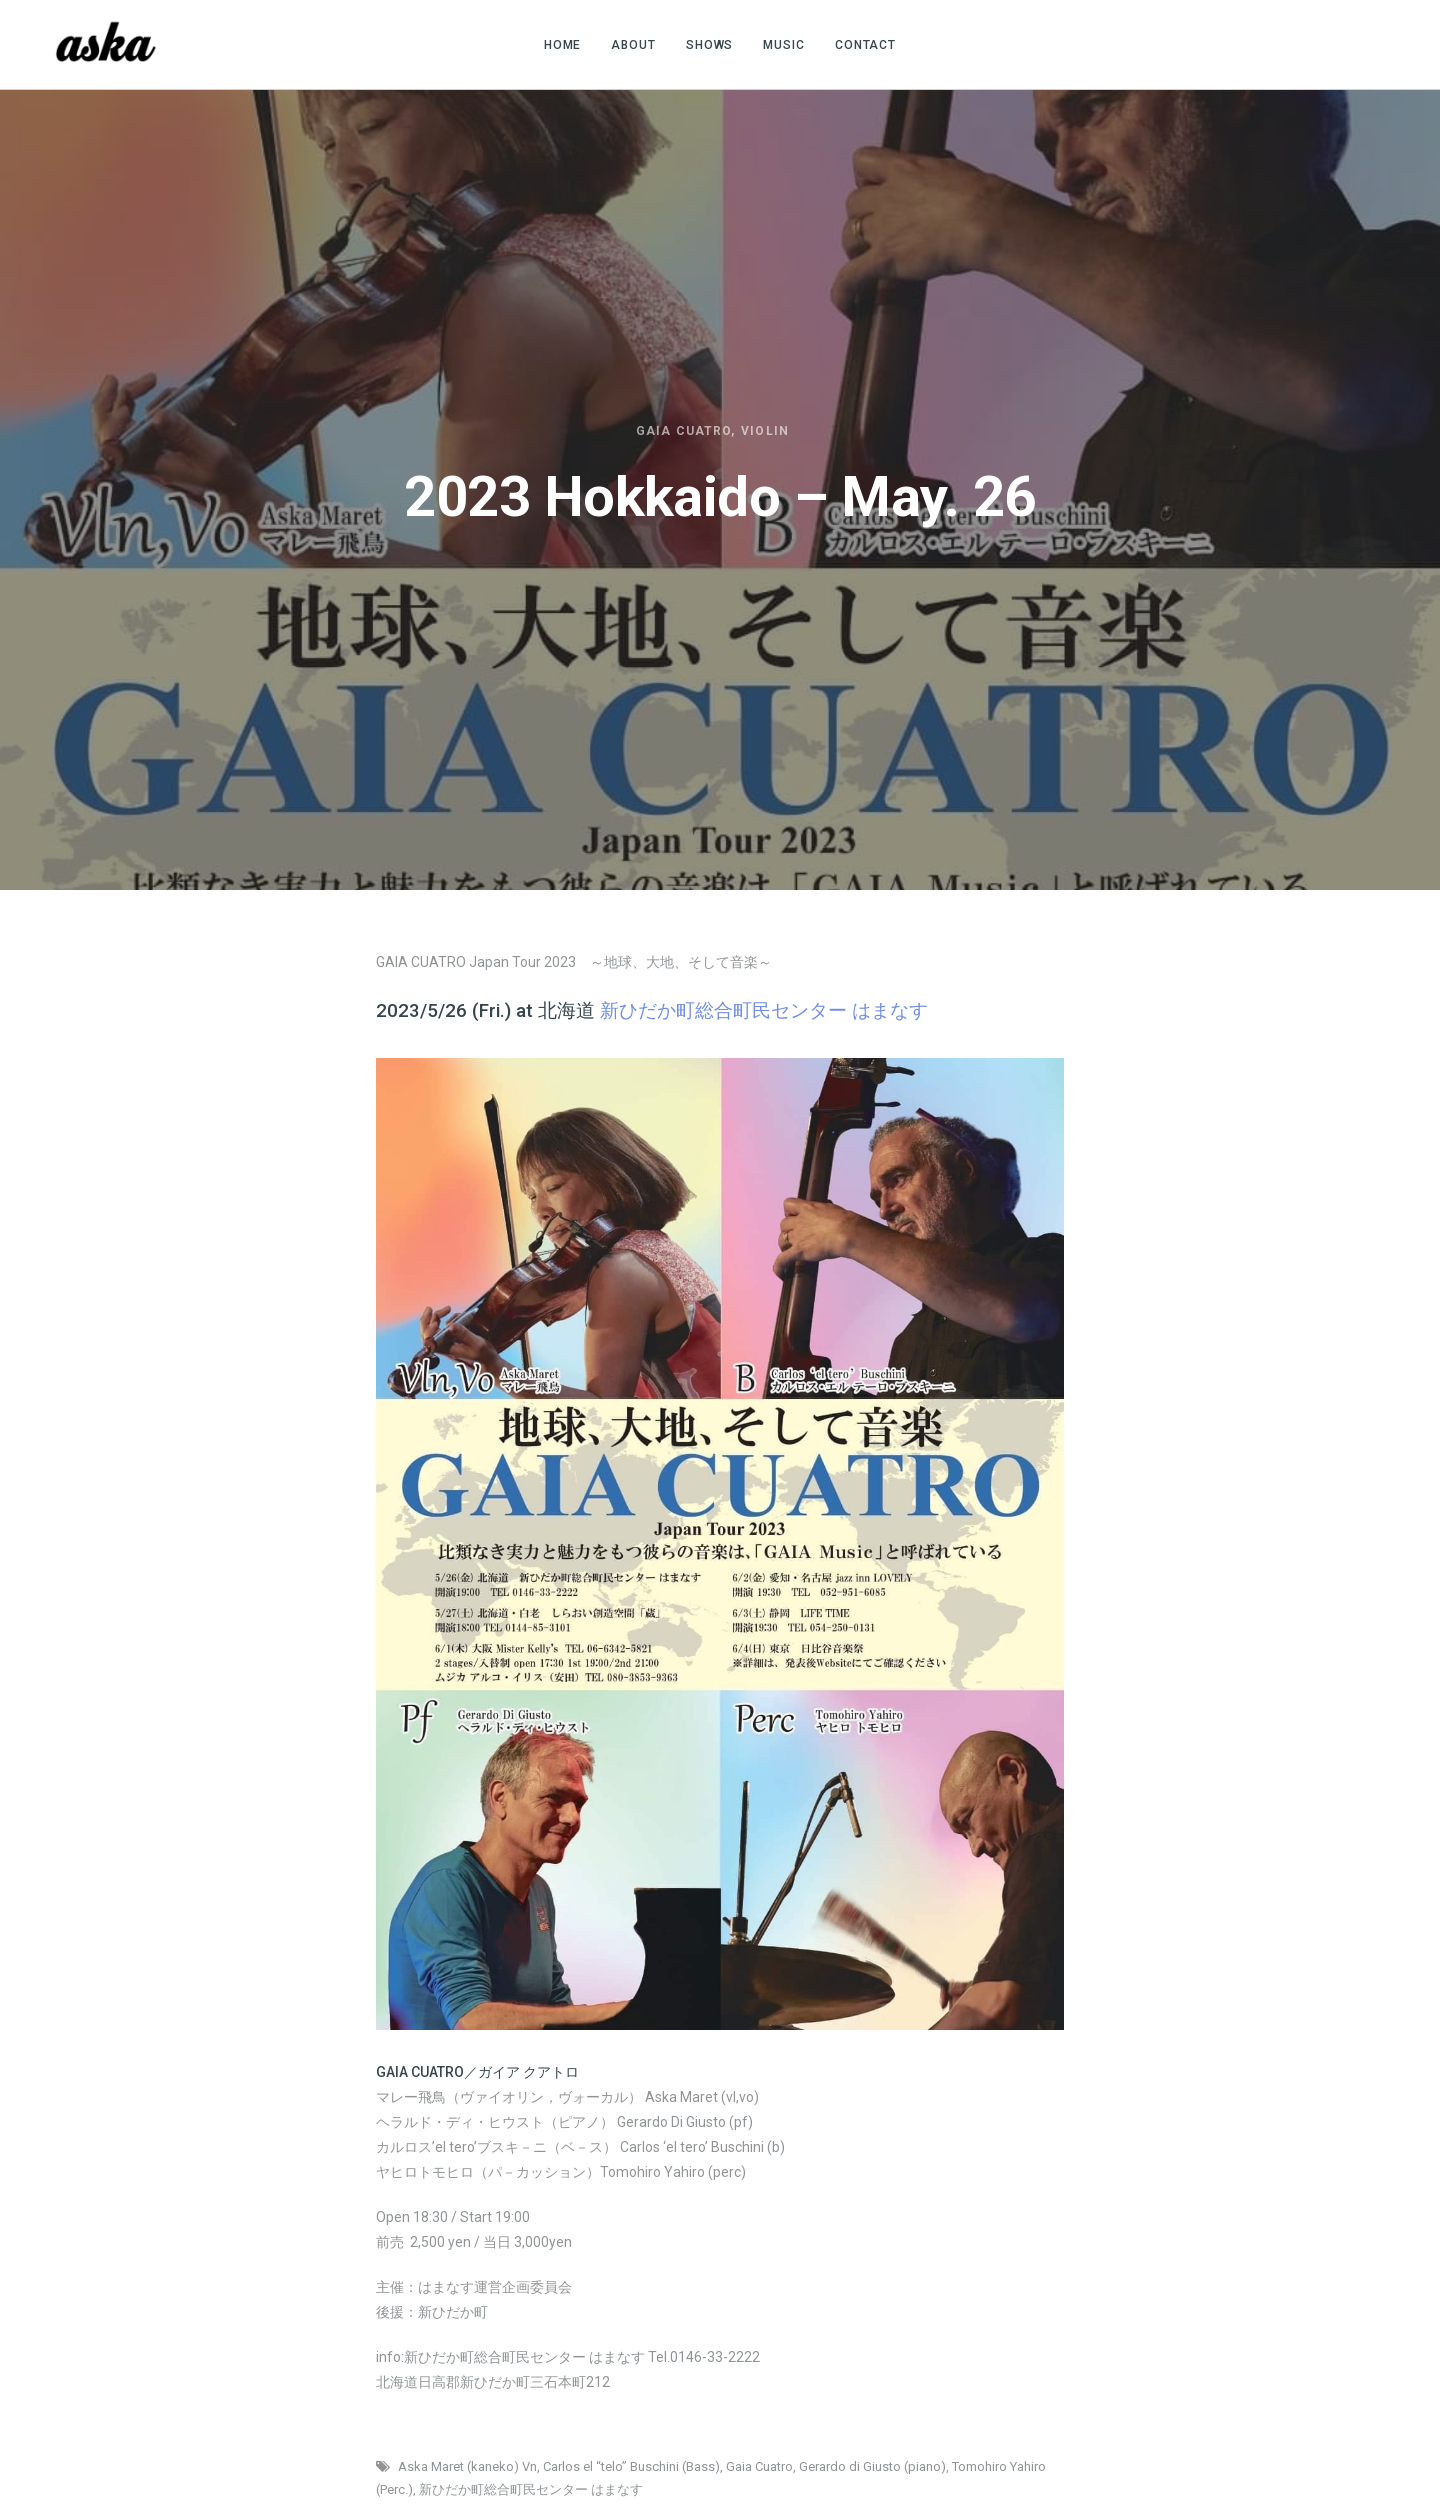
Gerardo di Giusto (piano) (872, 2466)
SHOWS (710, 45)
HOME (563, 45)
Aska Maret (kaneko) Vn (467, 2466)
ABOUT (633, 45)
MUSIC (784, 45)
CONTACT (865, 45)
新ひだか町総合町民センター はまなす (531, 2489)
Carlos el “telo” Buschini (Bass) (631, 2466)
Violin (764, 431)
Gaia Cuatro (683, 431)
